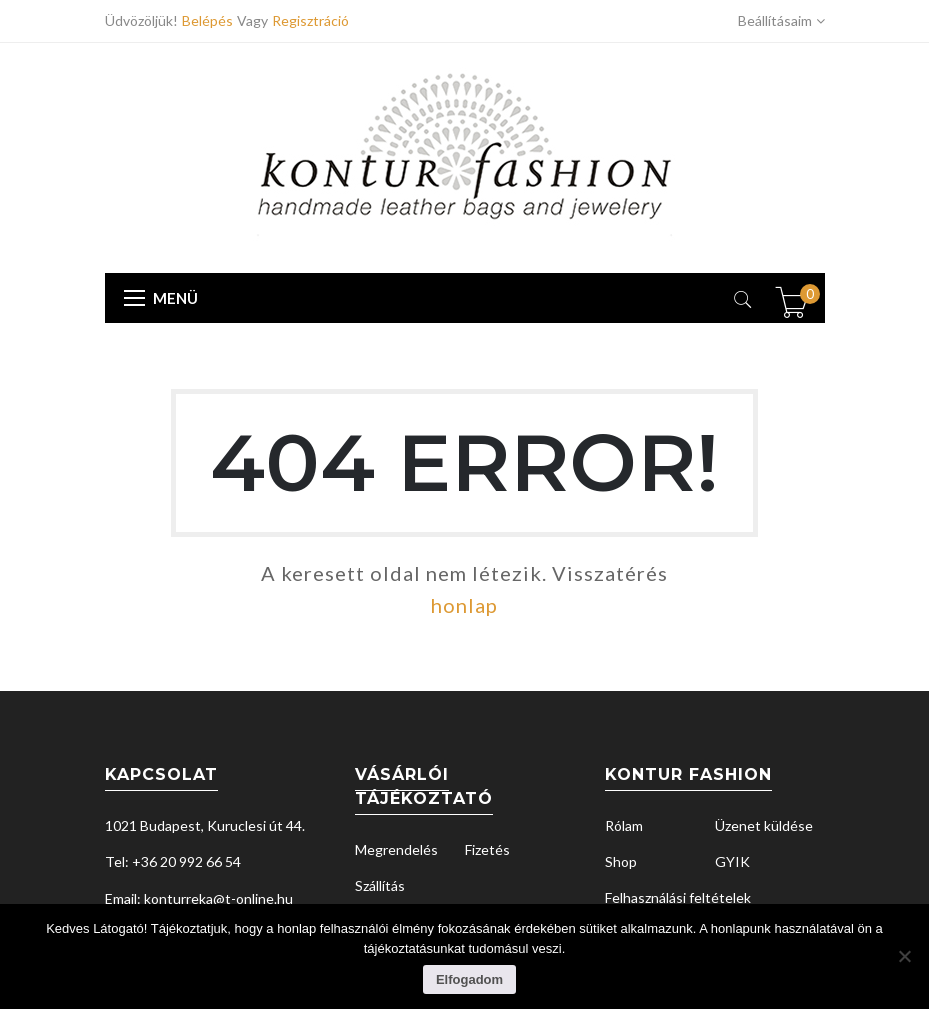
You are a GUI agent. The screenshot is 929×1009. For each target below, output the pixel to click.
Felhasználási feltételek (678, 897)
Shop (621, 861)
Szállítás (380, 885)
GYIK (732, 861)
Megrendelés (396, 849)
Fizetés (487, 849)
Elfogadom (469, 979)
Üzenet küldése (764, 825)
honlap (464, 605)
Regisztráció (310, 20)
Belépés (209, 20)
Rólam (624, 825)
